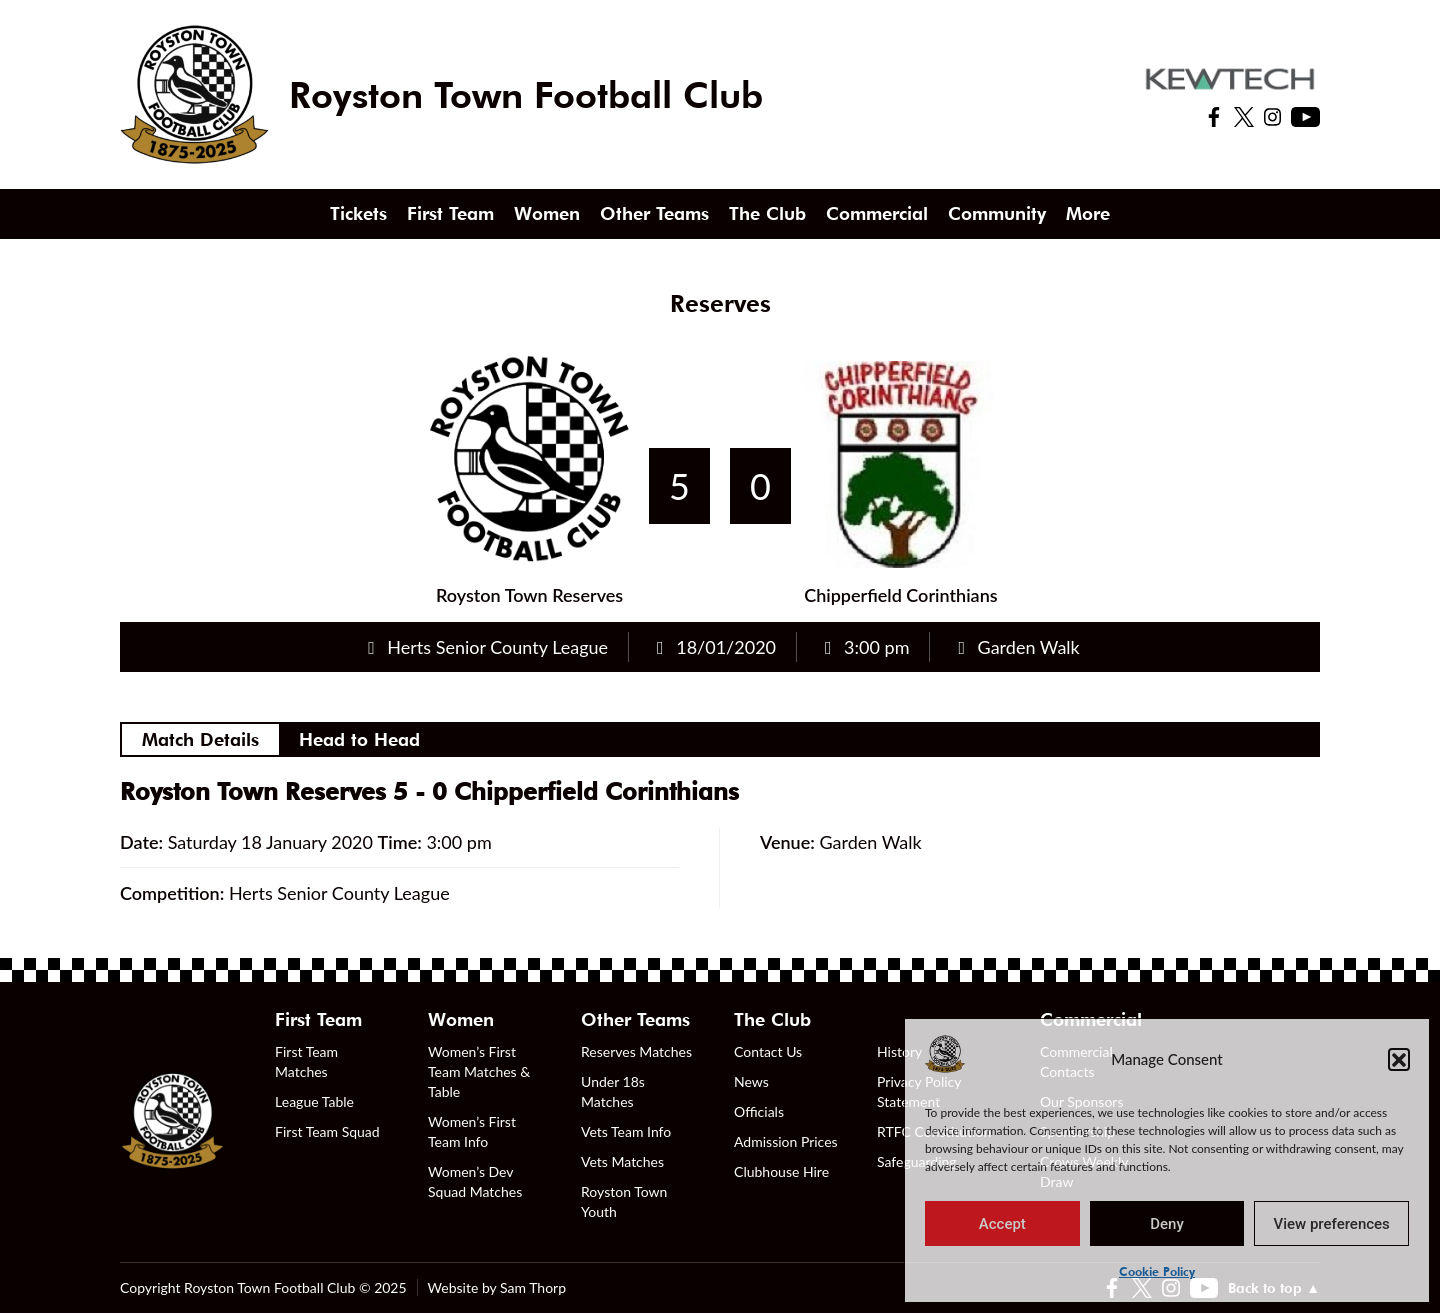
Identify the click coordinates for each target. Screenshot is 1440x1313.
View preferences (1332, 1224)
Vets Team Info (626, 1131)
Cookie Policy (1157, 1271)
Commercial (877, 213)
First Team (450, 213)
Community (997, 213)
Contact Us (768, 1051)
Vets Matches (622, 1161)
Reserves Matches (636, 1051)
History (899, 1051)
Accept (1002, 1224)
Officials (759, 1111)
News (751, 1081)
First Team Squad (327, 1131)
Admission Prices (786, 1141)
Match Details (200, 739)
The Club (767, 213)
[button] (1399, 1059)
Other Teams (654, 213)
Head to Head (359, 739)
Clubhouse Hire (781, 1171)
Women (547, 213)
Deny (1167, 1224)
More (1088, 213)
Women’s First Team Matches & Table (479, 1071)
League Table (314, 1101)
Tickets (358, 213)
